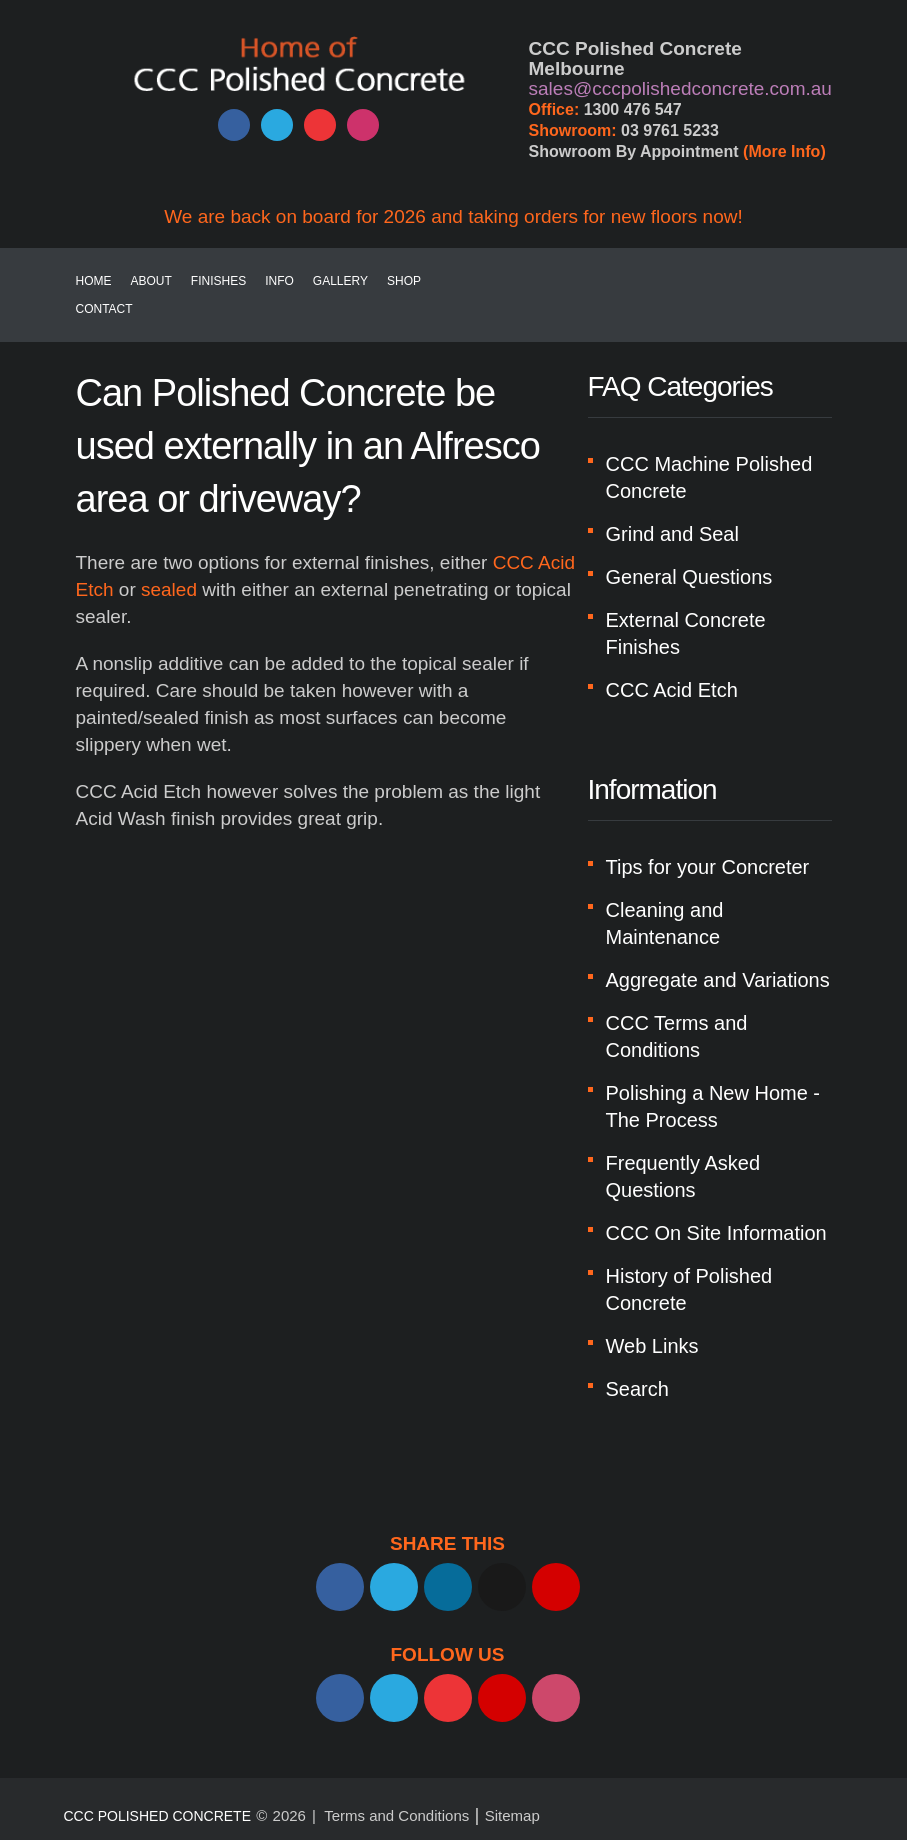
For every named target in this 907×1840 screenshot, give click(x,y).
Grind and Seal (672, 534)
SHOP (404, 281)
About (151, 281)
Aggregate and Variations (718, 980)
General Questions (689, 577)
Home (94, 281)
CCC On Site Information (716, 1233)
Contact (104, 309)
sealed (169, 589)
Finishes (218, 281)
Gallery (340, 281)
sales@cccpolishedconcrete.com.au (680, 88)
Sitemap (512, 1815)
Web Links (652, 1346)
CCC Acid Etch (672, 690)
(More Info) (784, 151)
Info (279, 281)
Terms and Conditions (396, 1815)
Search (637, 1389)
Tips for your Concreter (708, 867)
